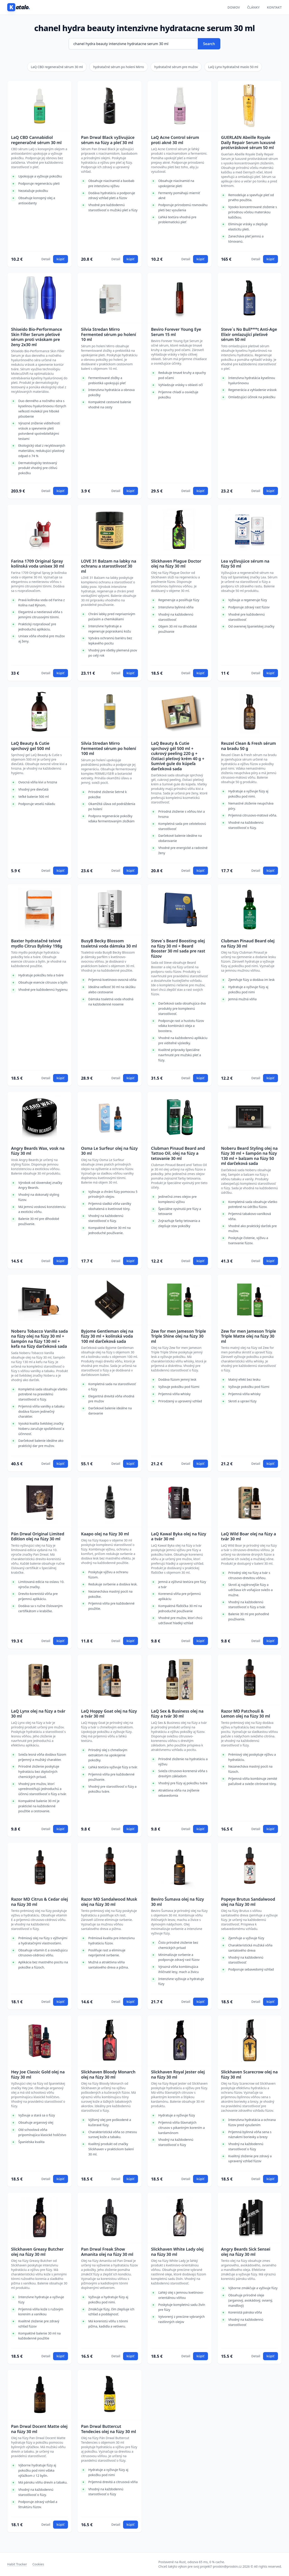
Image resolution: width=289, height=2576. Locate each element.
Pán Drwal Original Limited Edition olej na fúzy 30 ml (37, 1536)
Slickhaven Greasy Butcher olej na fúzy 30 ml (37, 2252)
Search (209, 43)
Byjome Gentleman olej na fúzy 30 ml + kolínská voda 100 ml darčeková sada (107, 1336)
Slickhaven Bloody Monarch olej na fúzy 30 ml (108, 2074)
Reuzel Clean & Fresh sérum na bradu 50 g (248, 746)
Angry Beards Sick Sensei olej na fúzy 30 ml (245, 2252)
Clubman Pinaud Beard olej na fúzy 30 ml (248, 943)
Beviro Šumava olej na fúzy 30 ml (177, 1902)
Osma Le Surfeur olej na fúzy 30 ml (109, 1151)
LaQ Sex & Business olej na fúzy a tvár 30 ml (177, 1714)
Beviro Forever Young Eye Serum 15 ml (176, 332)
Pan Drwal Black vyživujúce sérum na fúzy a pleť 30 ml (108, 140)
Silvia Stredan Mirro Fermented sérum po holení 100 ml (108, 748)
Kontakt (274, 7)
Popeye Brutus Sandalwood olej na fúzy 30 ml (248, 1902)
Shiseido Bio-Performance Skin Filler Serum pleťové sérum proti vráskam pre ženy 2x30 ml (36, 337)
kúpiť (60, 259)
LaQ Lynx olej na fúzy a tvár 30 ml (38, 1714)
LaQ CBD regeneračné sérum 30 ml (57, 67)
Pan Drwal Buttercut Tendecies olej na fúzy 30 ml (108, 2429)
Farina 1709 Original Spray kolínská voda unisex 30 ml (37, 564)
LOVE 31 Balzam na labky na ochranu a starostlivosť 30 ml (108, 566)
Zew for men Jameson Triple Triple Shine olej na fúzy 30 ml (178, 1336)
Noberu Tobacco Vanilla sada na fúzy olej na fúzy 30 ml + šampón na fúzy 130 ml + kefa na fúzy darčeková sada (39, 1339)
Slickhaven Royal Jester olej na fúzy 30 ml (178, 2074)
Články (253, 7)
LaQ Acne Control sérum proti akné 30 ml (175, 140)
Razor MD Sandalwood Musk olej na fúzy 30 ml (109, 1902)
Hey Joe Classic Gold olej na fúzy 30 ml (38, 2074)
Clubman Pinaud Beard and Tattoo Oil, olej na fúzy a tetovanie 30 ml (178, 1153)
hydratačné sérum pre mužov (176, 67)
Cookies (38, 2564)
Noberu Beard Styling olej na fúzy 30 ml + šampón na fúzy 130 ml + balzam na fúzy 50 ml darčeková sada (249, 1156)
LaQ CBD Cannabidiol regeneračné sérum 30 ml (36, 140)
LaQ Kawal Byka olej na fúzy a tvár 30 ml (178, 1536)
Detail (45, 259)
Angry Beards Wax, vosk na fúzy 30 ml (38, 1151)
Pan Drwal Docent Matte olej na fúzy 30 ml (39, 2429)
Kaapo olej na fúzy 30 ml (105, 1533)
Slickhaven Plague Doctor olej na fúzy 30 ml (176, 564)
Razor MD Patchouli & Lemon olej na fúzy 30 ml (245, 1714)
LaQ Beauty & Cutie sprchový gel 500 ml (30, 746)
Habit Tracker (17, 2564)
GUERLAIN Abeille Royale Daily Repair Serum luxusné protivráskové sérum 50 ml (248, 142)
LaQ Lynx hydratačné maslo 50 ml (233, 67)
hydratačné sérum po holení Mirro (118, 67)
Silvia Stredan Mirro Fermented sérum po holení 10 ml (108, 334)
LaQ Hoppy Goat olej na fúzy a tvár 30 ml (109, 1714)
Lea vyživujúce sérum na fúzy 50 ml (245, 564)
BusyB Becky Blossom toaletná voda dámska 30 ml (109, 943)
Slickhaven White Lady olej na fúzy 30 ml (177, 2252)
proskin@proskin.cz (227, 2566)
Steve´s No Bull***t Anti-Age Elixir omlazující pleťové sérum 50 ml (249, 334)
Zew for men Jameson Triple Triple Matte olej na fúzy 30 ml (248, 1336)
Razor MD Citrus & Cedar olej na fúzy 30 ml (39, 1902)
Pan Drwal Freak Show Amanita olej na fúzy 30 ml (107, 2252)
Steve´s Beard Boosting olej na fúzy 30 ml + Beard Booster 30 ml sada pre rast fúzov (178, 948)
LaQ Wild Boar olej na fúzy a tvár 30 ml (248, 1536)
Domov (234, 7)
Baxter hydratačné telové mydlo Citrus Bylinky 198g (36, 943)
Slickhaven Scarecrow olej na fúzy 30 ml (249, 2074)
